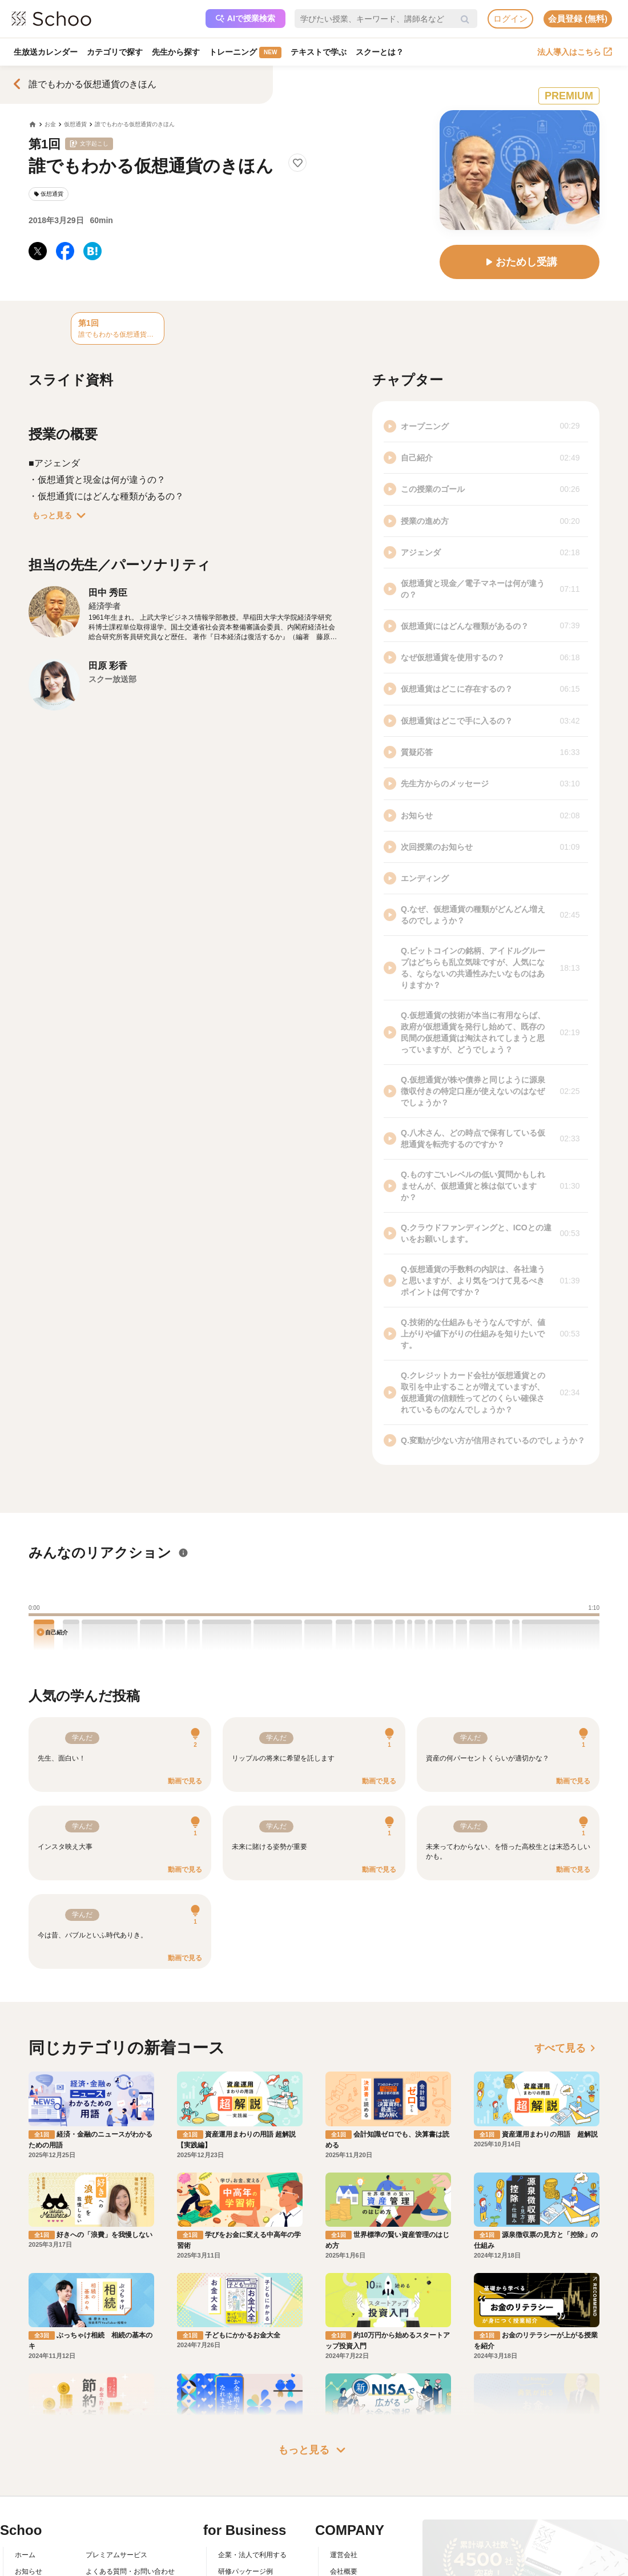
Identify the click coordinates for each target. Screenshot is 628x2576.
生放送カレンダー (46, 51)
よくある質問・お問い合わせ (130, 2518)
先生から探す (176, 51)
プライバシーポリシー (120, 2567)
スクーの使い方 (39, 2550)
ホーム (25, 2501)
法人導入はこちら (574, 51)
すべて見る (566, 2048)
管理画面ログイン (245, 2550)
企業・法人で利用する (252, 2501)
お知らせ (28, 2518)
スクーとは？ (380, 51)
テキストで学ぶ (319, 51)
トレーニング (245, 52)
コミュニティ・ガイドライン (130, 2550)
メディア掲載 (350, 2567)
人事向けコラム (242, 2534)
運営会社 (343, 2501)
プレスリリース (354, 2550)
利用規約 (99, 2534)
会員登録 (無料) (577, 18)
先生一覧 (28, 2567)
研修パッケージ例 (245, 2518)
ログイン (510, 18)
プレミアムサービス (116, 2501)
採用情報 (343, 2534)
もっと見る (61, 515)
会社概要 (343, 2518)
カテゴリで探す (115, 51)
